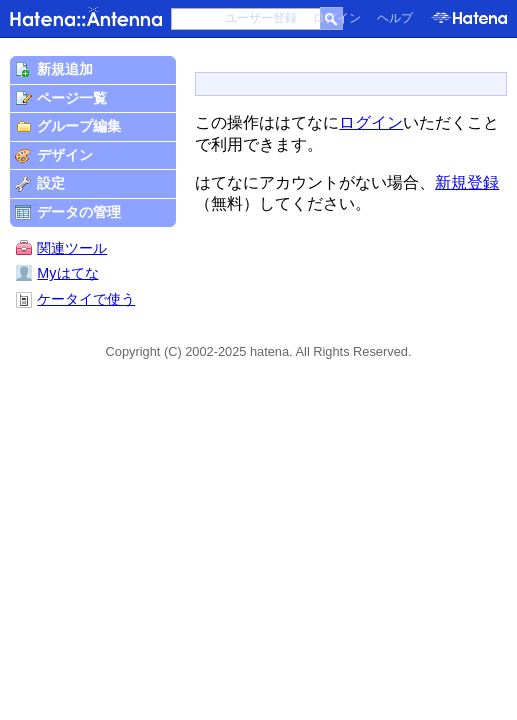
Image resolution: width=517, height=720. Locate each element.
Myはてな (57, 273)
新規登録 (467, 182)
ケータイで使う (86, 299)
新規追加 (65, 69)
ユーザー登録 (261, 18)
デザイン (65, 155)
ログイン (337, 18)
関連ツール (72, 248)
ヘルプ (395, 18)
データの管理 (79, 212)
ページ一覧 (72, 98)
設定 (51, 183)
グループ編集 (79, 126)
